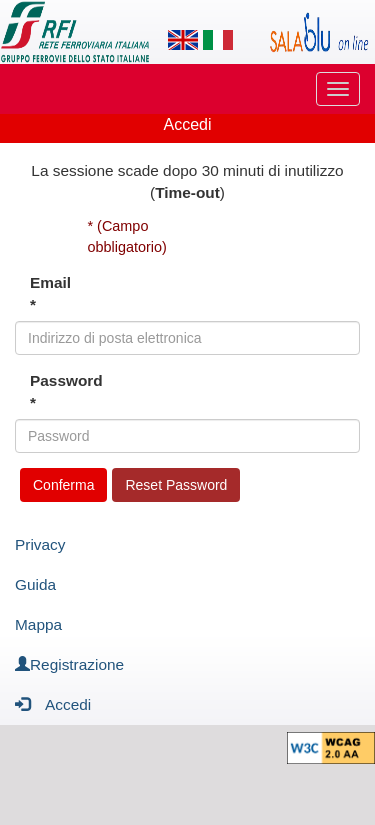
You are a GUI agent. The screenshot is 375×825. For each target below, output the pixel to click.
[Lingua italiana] (218, 40)
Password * (51, 391)
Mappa (38, 624)
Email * (50, 293)
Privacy (40, 544)
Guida (35, 584)
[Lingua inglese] (183, 40)
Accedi (53, 703)
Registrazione (69, 664)
